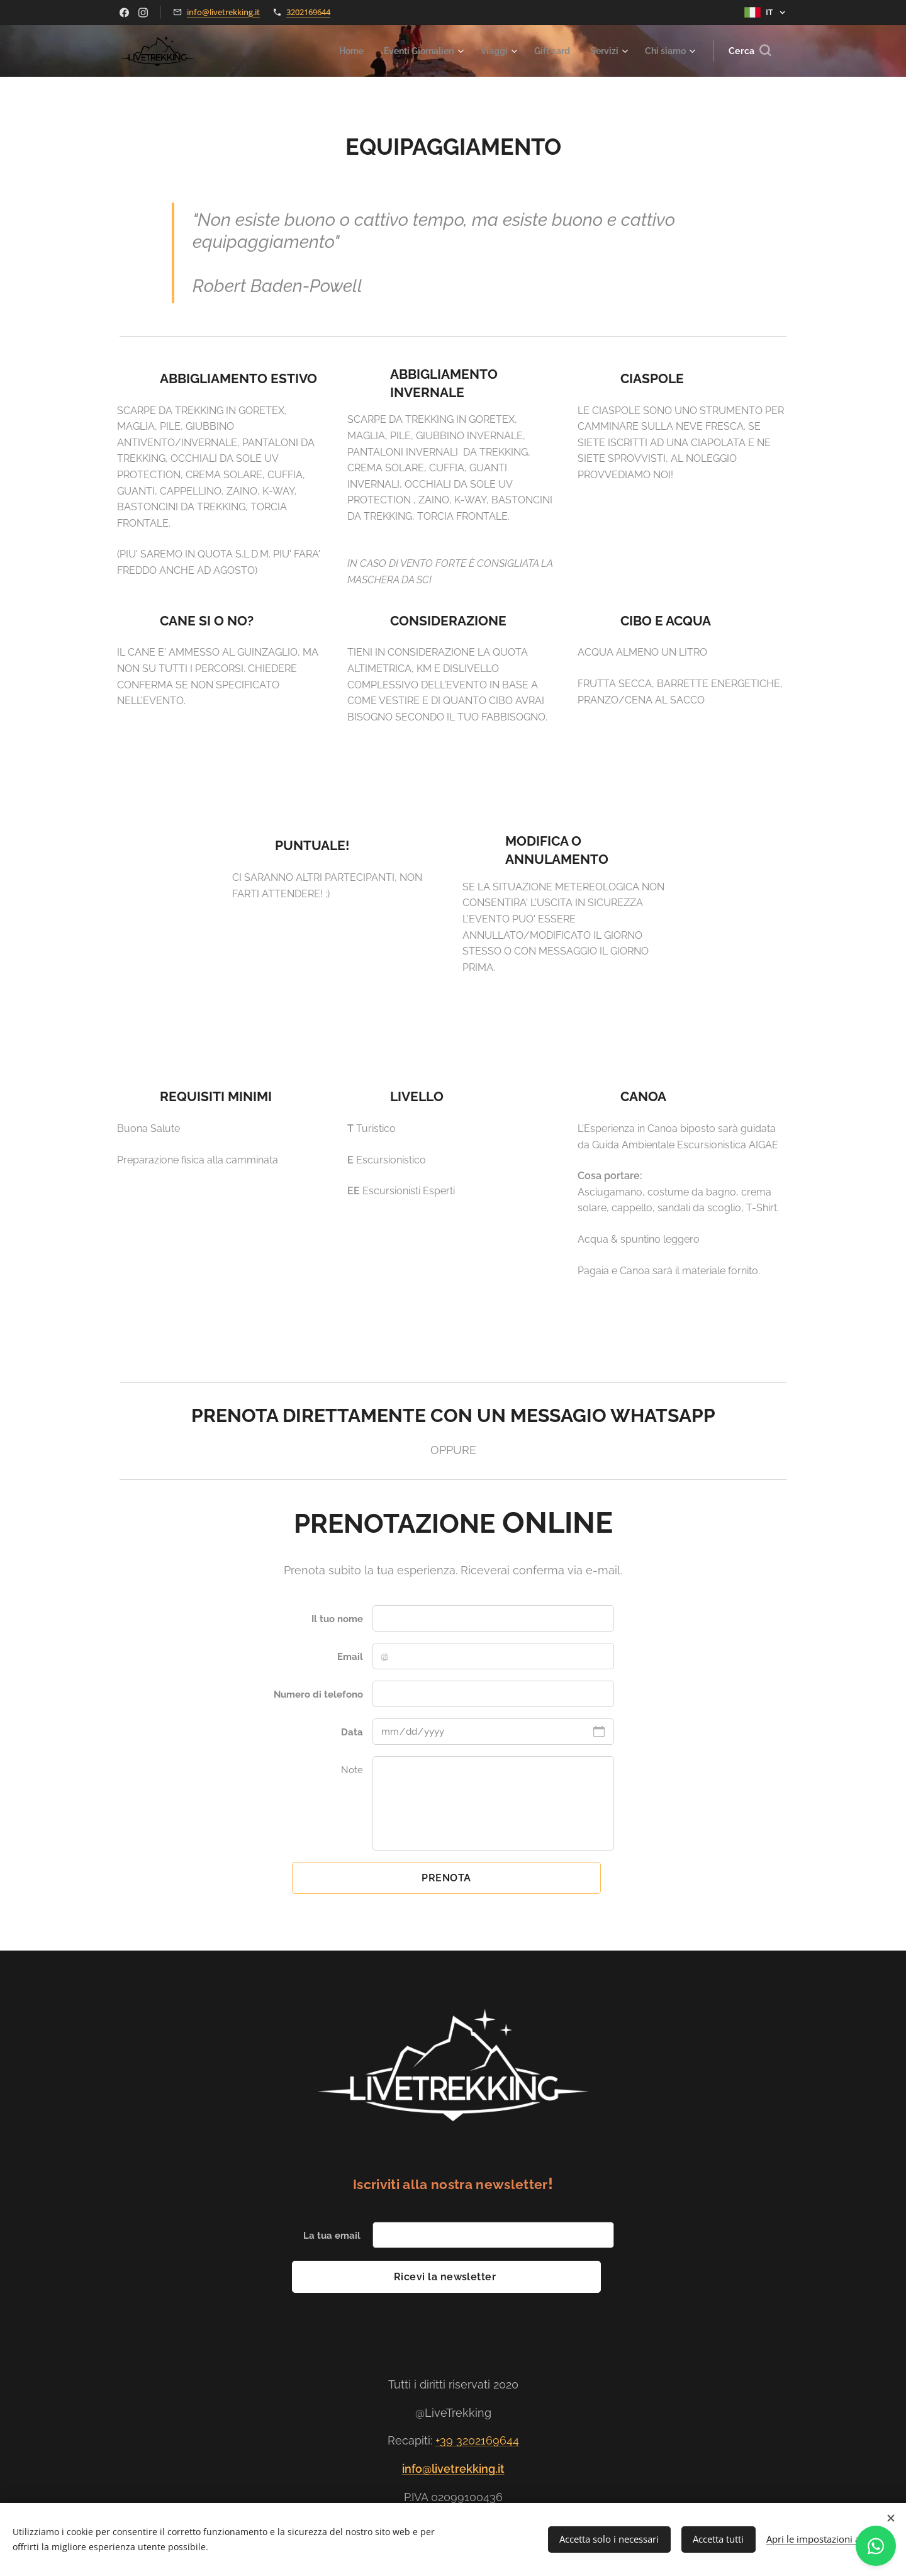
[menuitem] (332, 51)
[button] (750, 51)
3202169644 (308, 12)
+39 (445, 2441)
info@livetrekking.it (223, 12)
